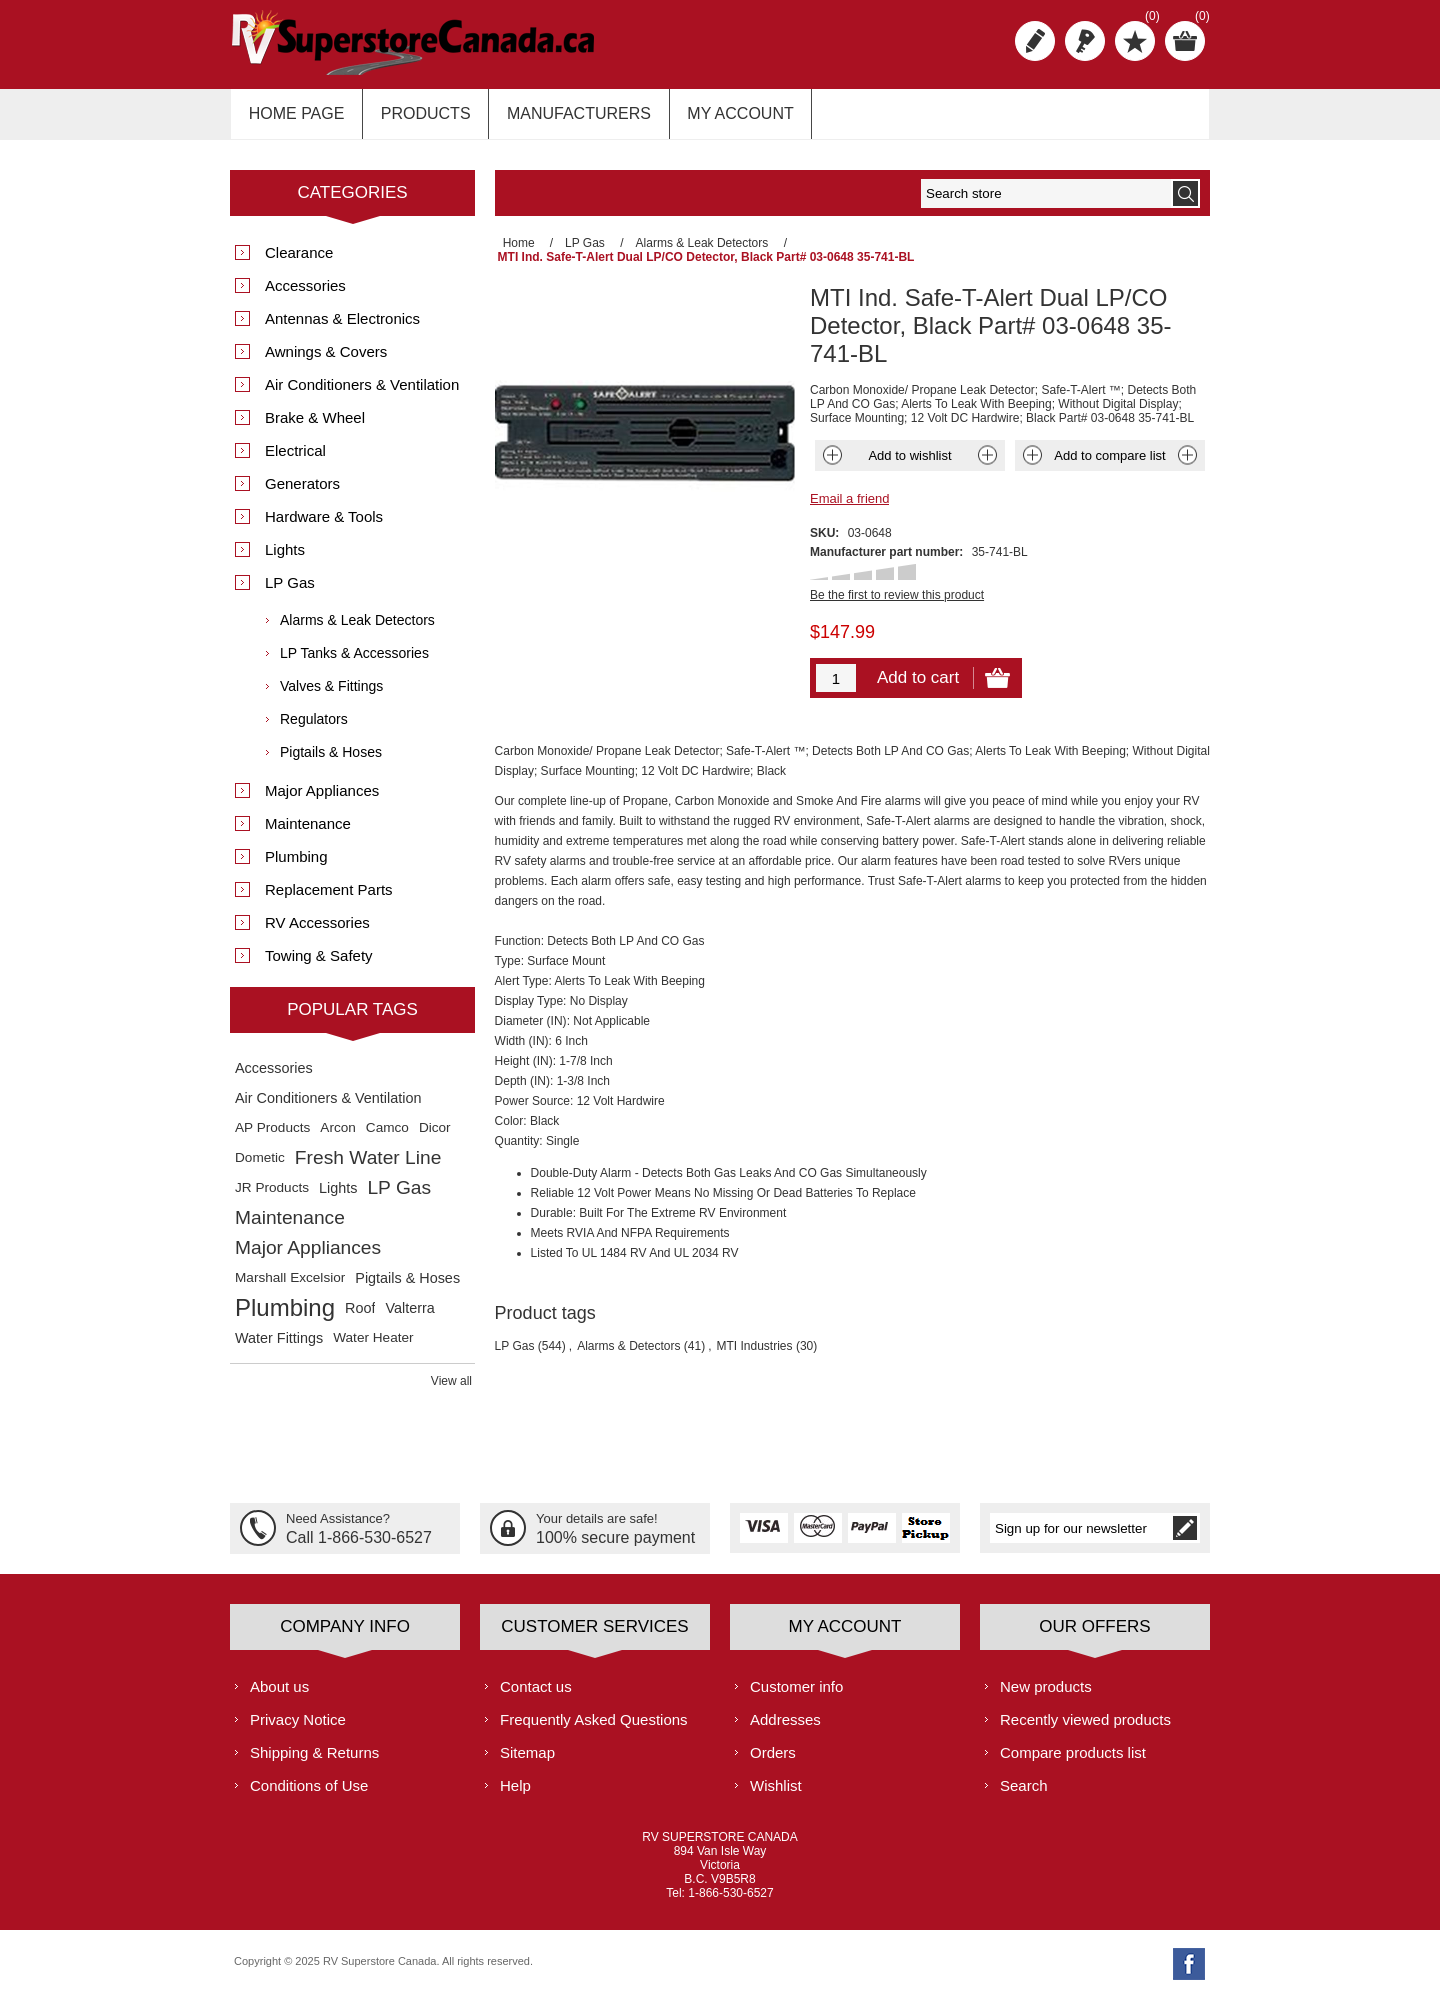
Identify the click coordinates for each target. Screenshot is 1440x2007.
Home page (294, 118)
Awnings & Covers (326, 361)
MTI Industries (755, 1342)
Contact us (536, 1695)
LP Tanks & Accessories (354, 663)
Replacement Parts (329, 899)
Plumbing (296, 866)
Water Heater (373, 1347)
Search (1024, 1794)
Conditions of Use (309, 1794)
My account (722, 118)
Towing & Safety (319, 965)
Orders (773, 1761)
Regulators (314, 729)
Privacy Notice (298, 1728)
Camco (387, 1137)
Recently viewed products (1085, 1728)
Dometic (260, 1167)
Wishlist (776, 1794)
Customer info (796, 1695)
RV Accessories (317, 932)
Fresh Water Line (368, 1167)
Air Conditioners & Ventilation (362, 394)
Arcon (338, 1137)
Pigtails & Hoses (331, 762)
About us (279, 1695)
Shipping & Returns (314, 1761)
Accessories (305, 295)
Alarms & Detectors (628, 1342)
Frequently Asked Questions (594, 1728)
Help (515, 1794)
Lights (285, 559)
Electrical (295, 460)
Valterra (409, 1318)
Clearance (299, 262)
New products (1046, 1695)
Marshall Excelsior (290, 1287)
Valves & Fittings (331, 696)
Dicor (435, 1137)
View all (451, 1391)
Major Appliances (322, 800)
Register (1035, 41)
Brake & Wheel (315, 427)
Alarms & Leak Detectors (357, 630)
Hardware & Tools (324, 526)
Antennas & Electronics (342, 328)
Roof (360, 1318)
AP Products (272, 1137)
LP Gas (515, 1342)
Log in (1085, 41)
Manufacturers (566, 118)
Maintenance (308, 833)
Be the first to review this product (897, 591)
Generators (302, 493)
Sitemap (527, 1761)
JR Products (272, 1197)
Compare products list (1073, 1761)
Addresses (785, 1728)
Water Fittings (279, 1348)
